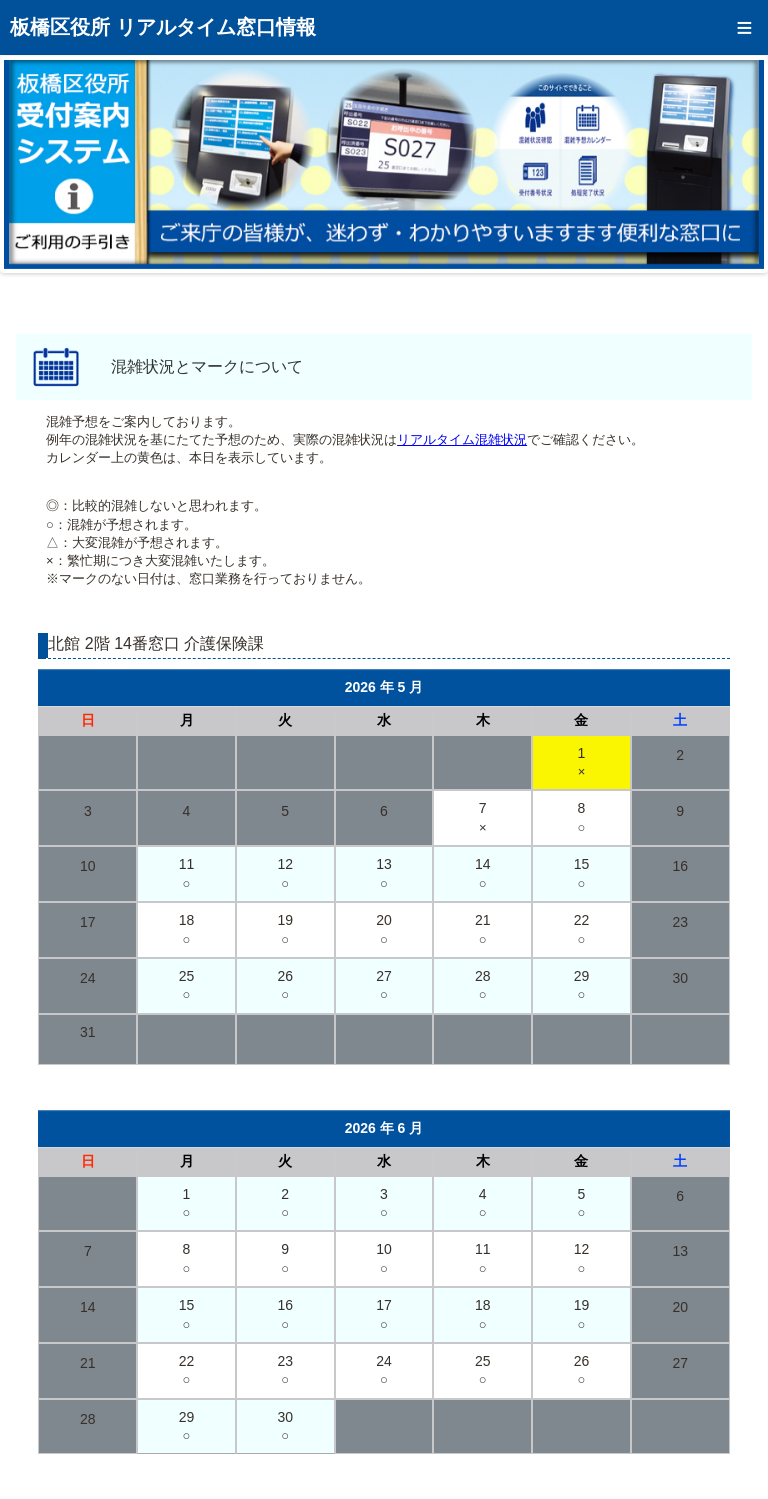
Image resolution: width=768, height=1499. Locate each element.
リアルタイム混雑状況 (462, 439)
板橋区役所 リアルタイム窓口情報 (163, 27)
